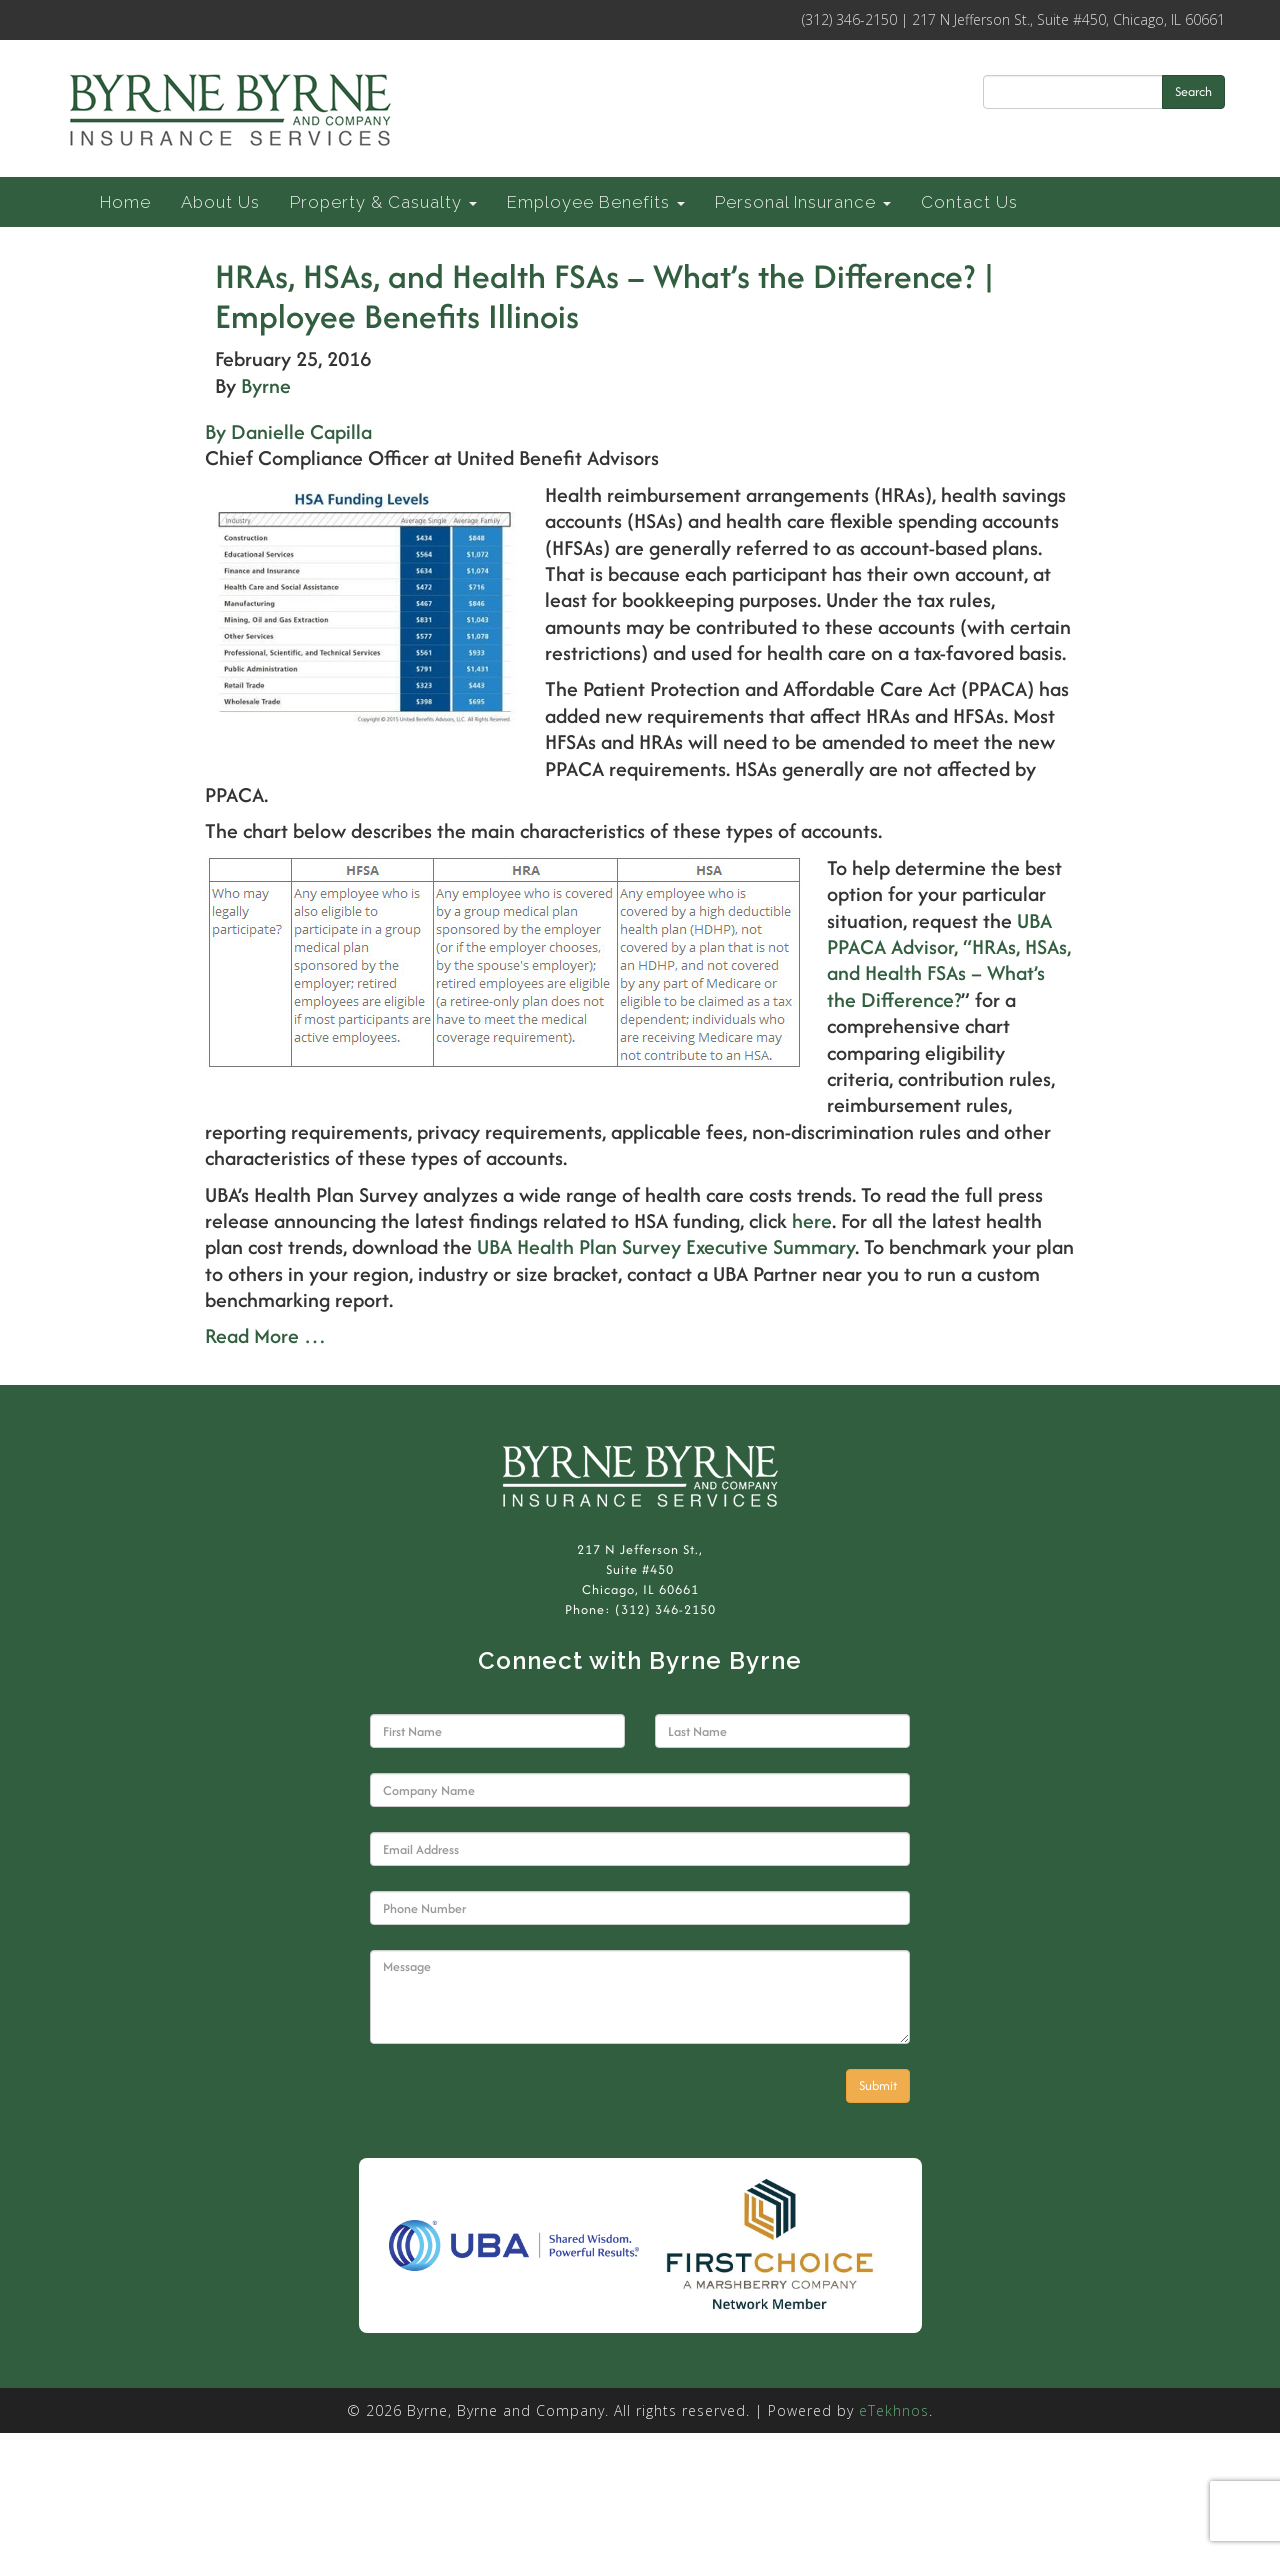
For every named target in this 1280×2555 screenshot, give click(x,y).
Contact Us (969, 202)
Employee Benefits (596, 202)
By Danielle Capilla (288, 431)
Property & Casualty (383, 202)
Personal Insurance (803, 202)
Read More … (265, 1335)
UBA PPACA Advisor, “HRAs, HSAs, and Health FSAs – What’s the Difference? (949, 960)
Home (125, 202)
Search (1193, 91)
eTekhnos (894, 2410)
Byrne (266, 385)
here (812, 1220)
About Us (220, 202)
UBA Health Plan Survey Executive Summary (666, 1246)
